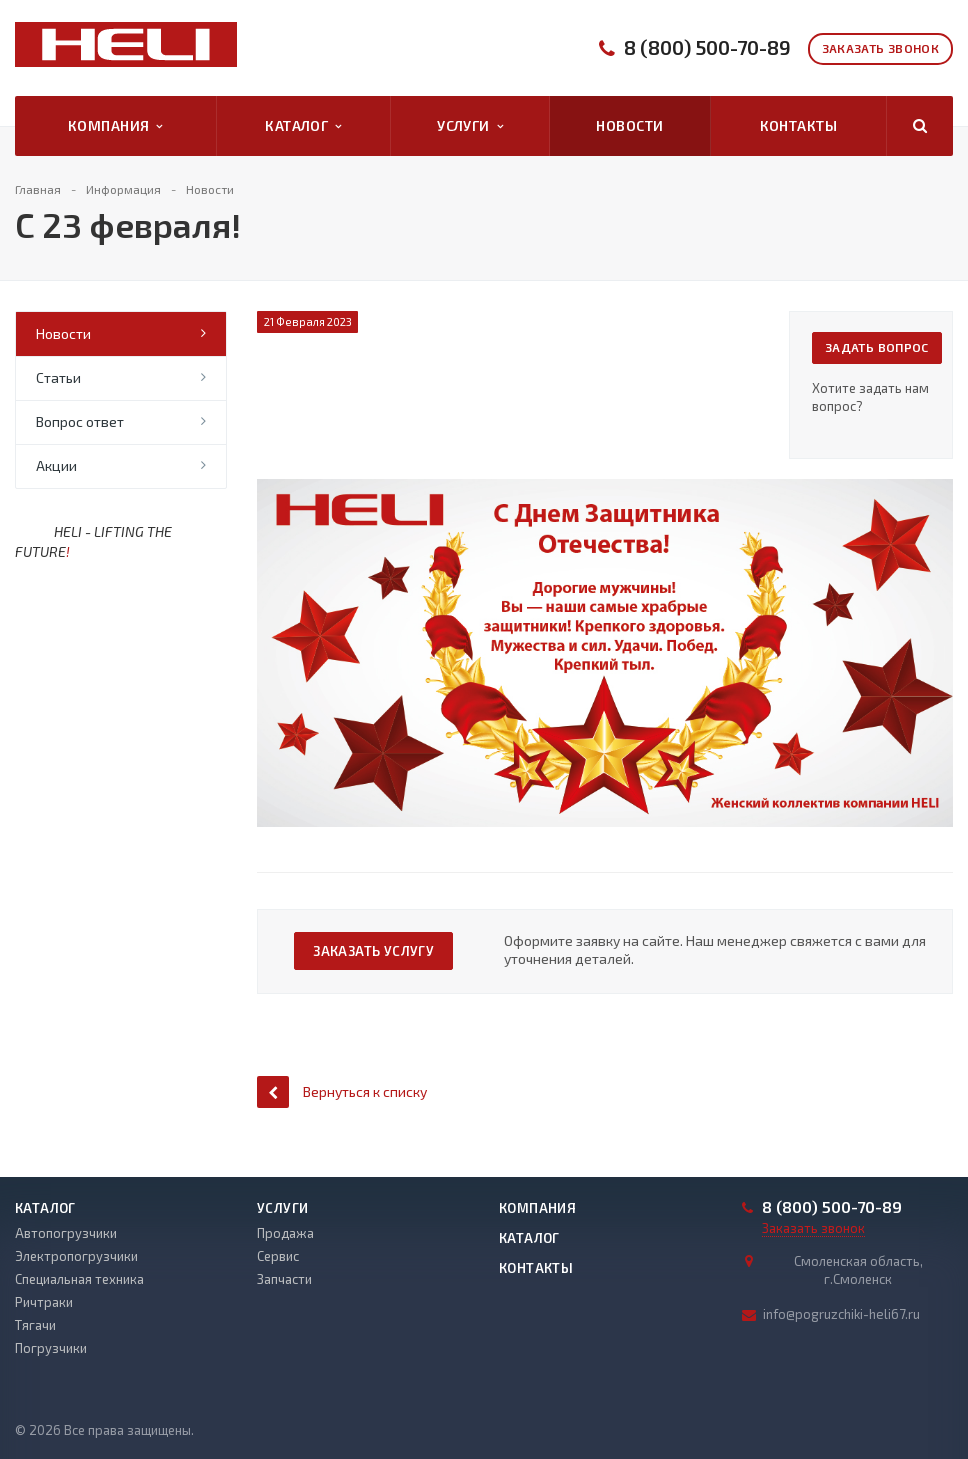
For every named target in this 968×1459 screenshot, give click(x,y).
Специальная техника (79, 1279)
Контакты (798, 125)
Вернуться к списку (342, 1091)
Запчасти (284, 1279)
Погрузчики (51, 1348)
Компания (115, 126)
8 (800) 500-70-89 (707, 47)
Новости (629, 125)
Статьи (58, 377)
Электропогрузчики (76, 1256)
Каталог (303, 126)
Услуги (470, 126)
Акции (56, 465)
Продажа (285, 1233)
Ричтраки (44, 1302)
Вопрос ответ (80, 421)
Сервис (278, 1256)
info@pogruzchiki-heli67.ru (841, 1314)
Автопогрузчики (66, 1233)
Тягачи (35, 1325)
